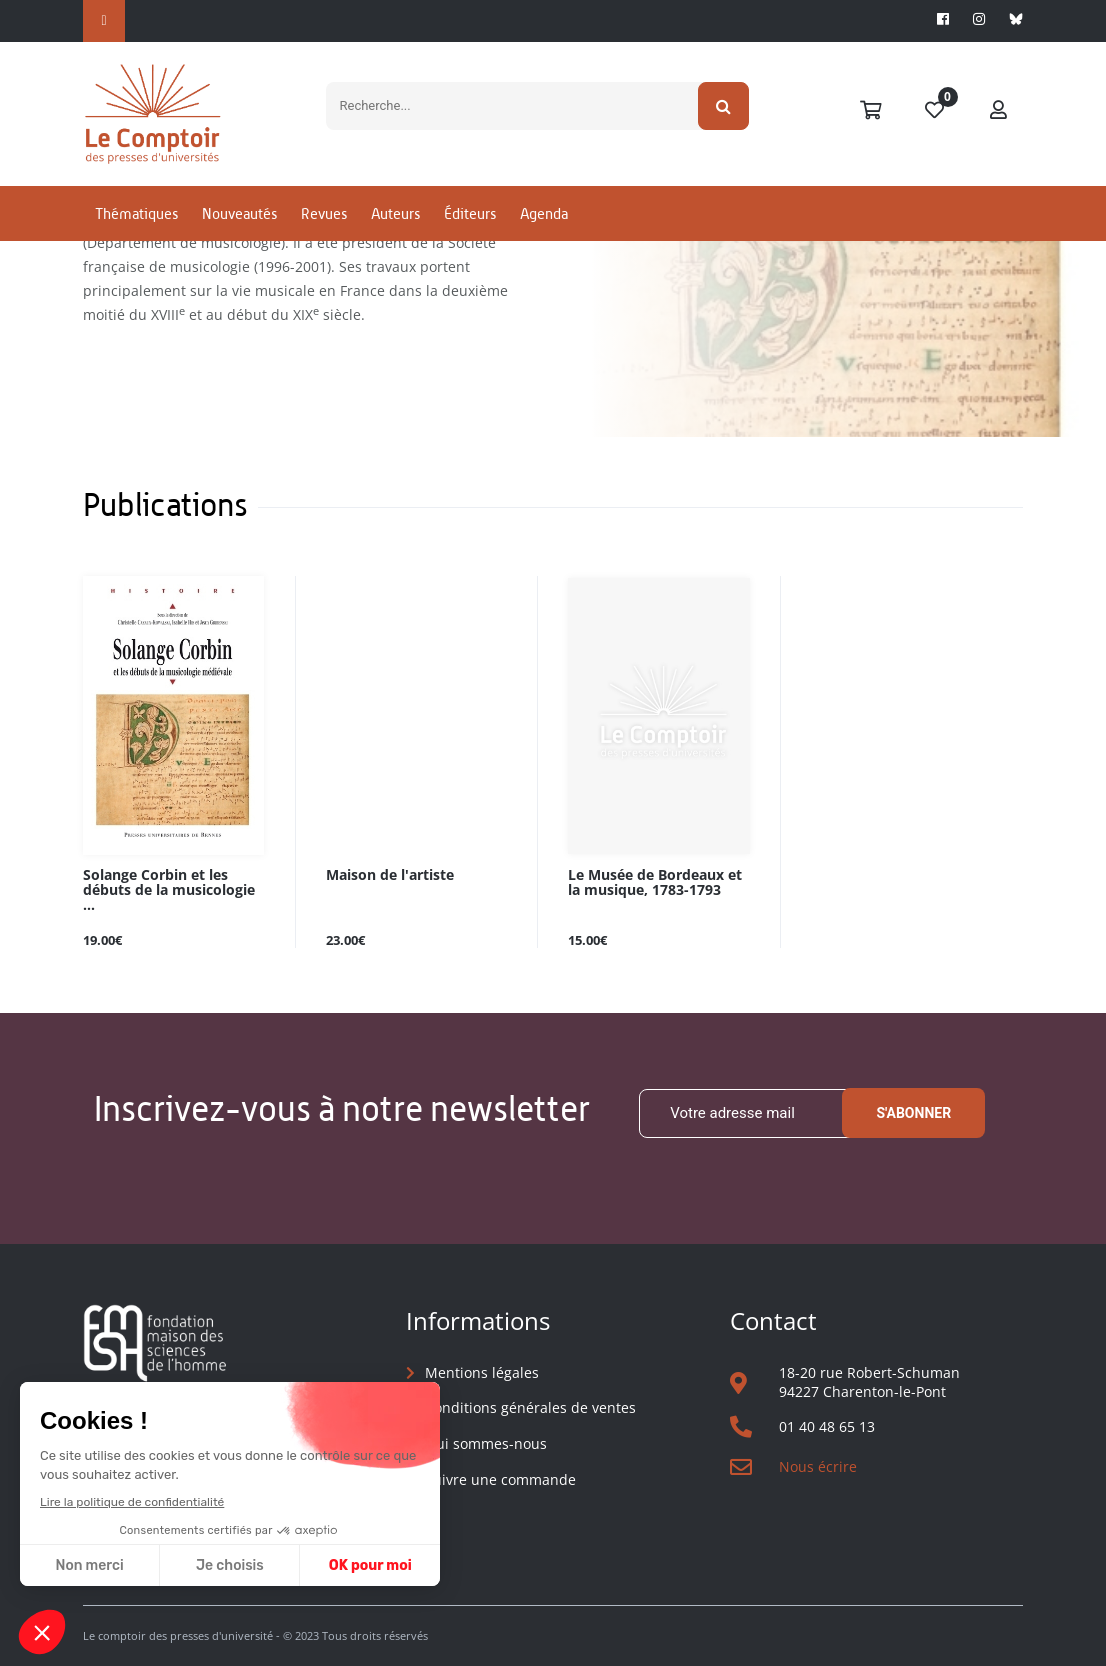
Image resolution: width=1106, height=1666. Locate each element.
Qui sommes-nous (486, 1443)
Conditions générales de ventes (530, 1407)
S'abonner (913, 1113)
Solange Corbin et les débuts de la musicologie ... (169, 890)
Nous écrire (818, 1466)
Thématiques (136, 213)
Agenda (544, 213)
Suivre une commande (500, 1479)
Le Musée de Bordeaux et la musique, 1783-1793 (655, 883)
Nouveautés (239, 213)
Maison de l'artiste (390, 875)
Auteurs (395, 213)
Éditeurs (470, 213)
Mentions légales (482, 1372)
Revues (324, 213)
